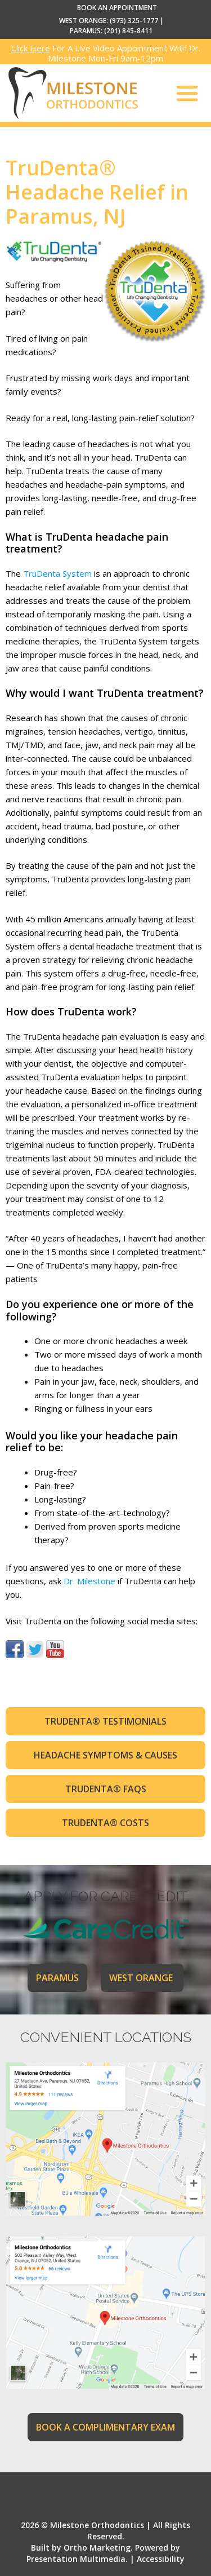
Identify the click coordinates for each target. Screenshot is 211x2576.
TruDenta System (57, 573)
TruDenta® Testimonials (105, 1721)
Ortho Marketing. (98, 2547)
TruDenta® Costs (105, 1823)
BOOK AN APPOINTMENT (117, 7)
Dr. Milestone (89, 1581)
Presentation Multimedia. (77, 2558)
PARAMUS (57, 1978)
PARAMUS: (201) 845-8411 (111, 31)
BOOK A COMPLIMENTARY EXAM (105, 2427)
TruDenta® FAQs (105, 1789)
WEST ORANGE (142, 1978)
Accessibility (161, 2558)
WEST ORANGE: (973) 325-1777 (108, 20)
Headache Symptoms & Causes (105, 1755)
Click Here (30, 48)
